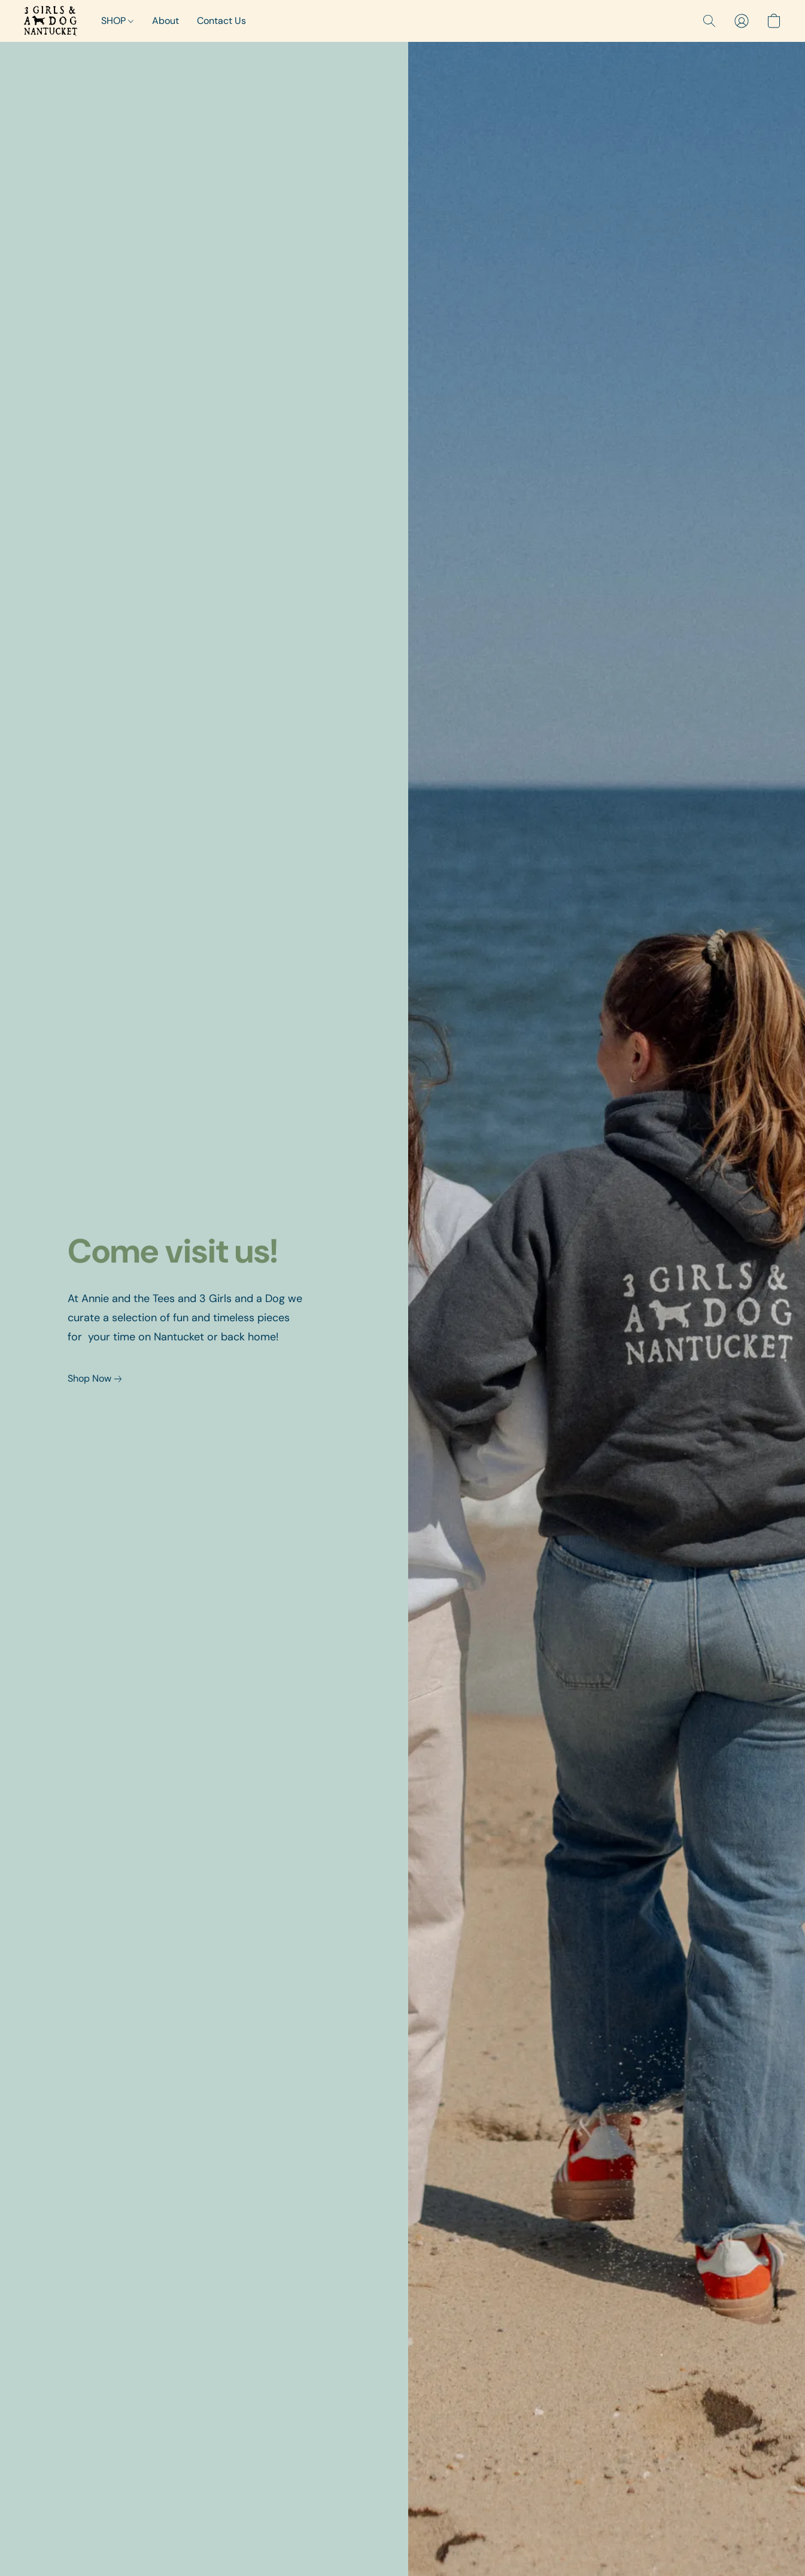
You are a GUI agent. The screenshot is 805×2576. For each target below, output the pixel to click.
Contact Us (221, 20)
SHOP (117, 20)
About (165, 20)
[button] (50, 21)
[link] (97, 1378)
